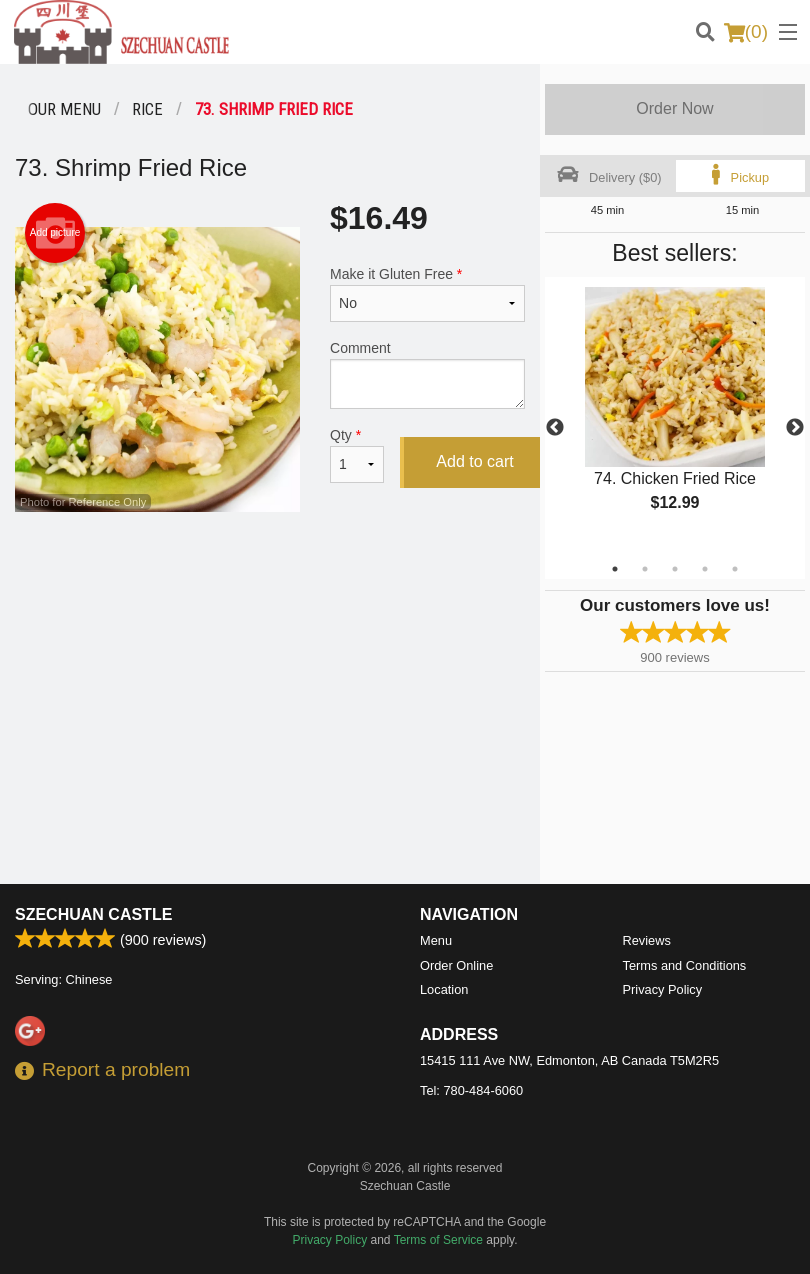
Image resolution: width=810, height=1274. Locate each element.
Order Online (456, 965)
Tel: (471, 1090)
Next (795, 428)
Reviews (647, 940)
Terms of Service (438, 1240)
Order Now (674, 108)
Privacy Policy (663, 989)
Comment (427, 374)
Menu (436, 940)
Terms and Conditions (685, 965)
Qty (357, 455)
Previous (555, 428)
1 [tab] (615, 569)
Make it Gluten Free (427, 294)
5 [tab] (735, 569)
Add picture (55, 233)
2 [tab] (645, 569)
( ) (746, 32)
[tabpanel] (675, 416)
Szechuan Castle (93, 914)
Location (444, 989)
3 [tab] (675, 569)
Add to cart (474, 461)
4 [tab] (705, 569)
